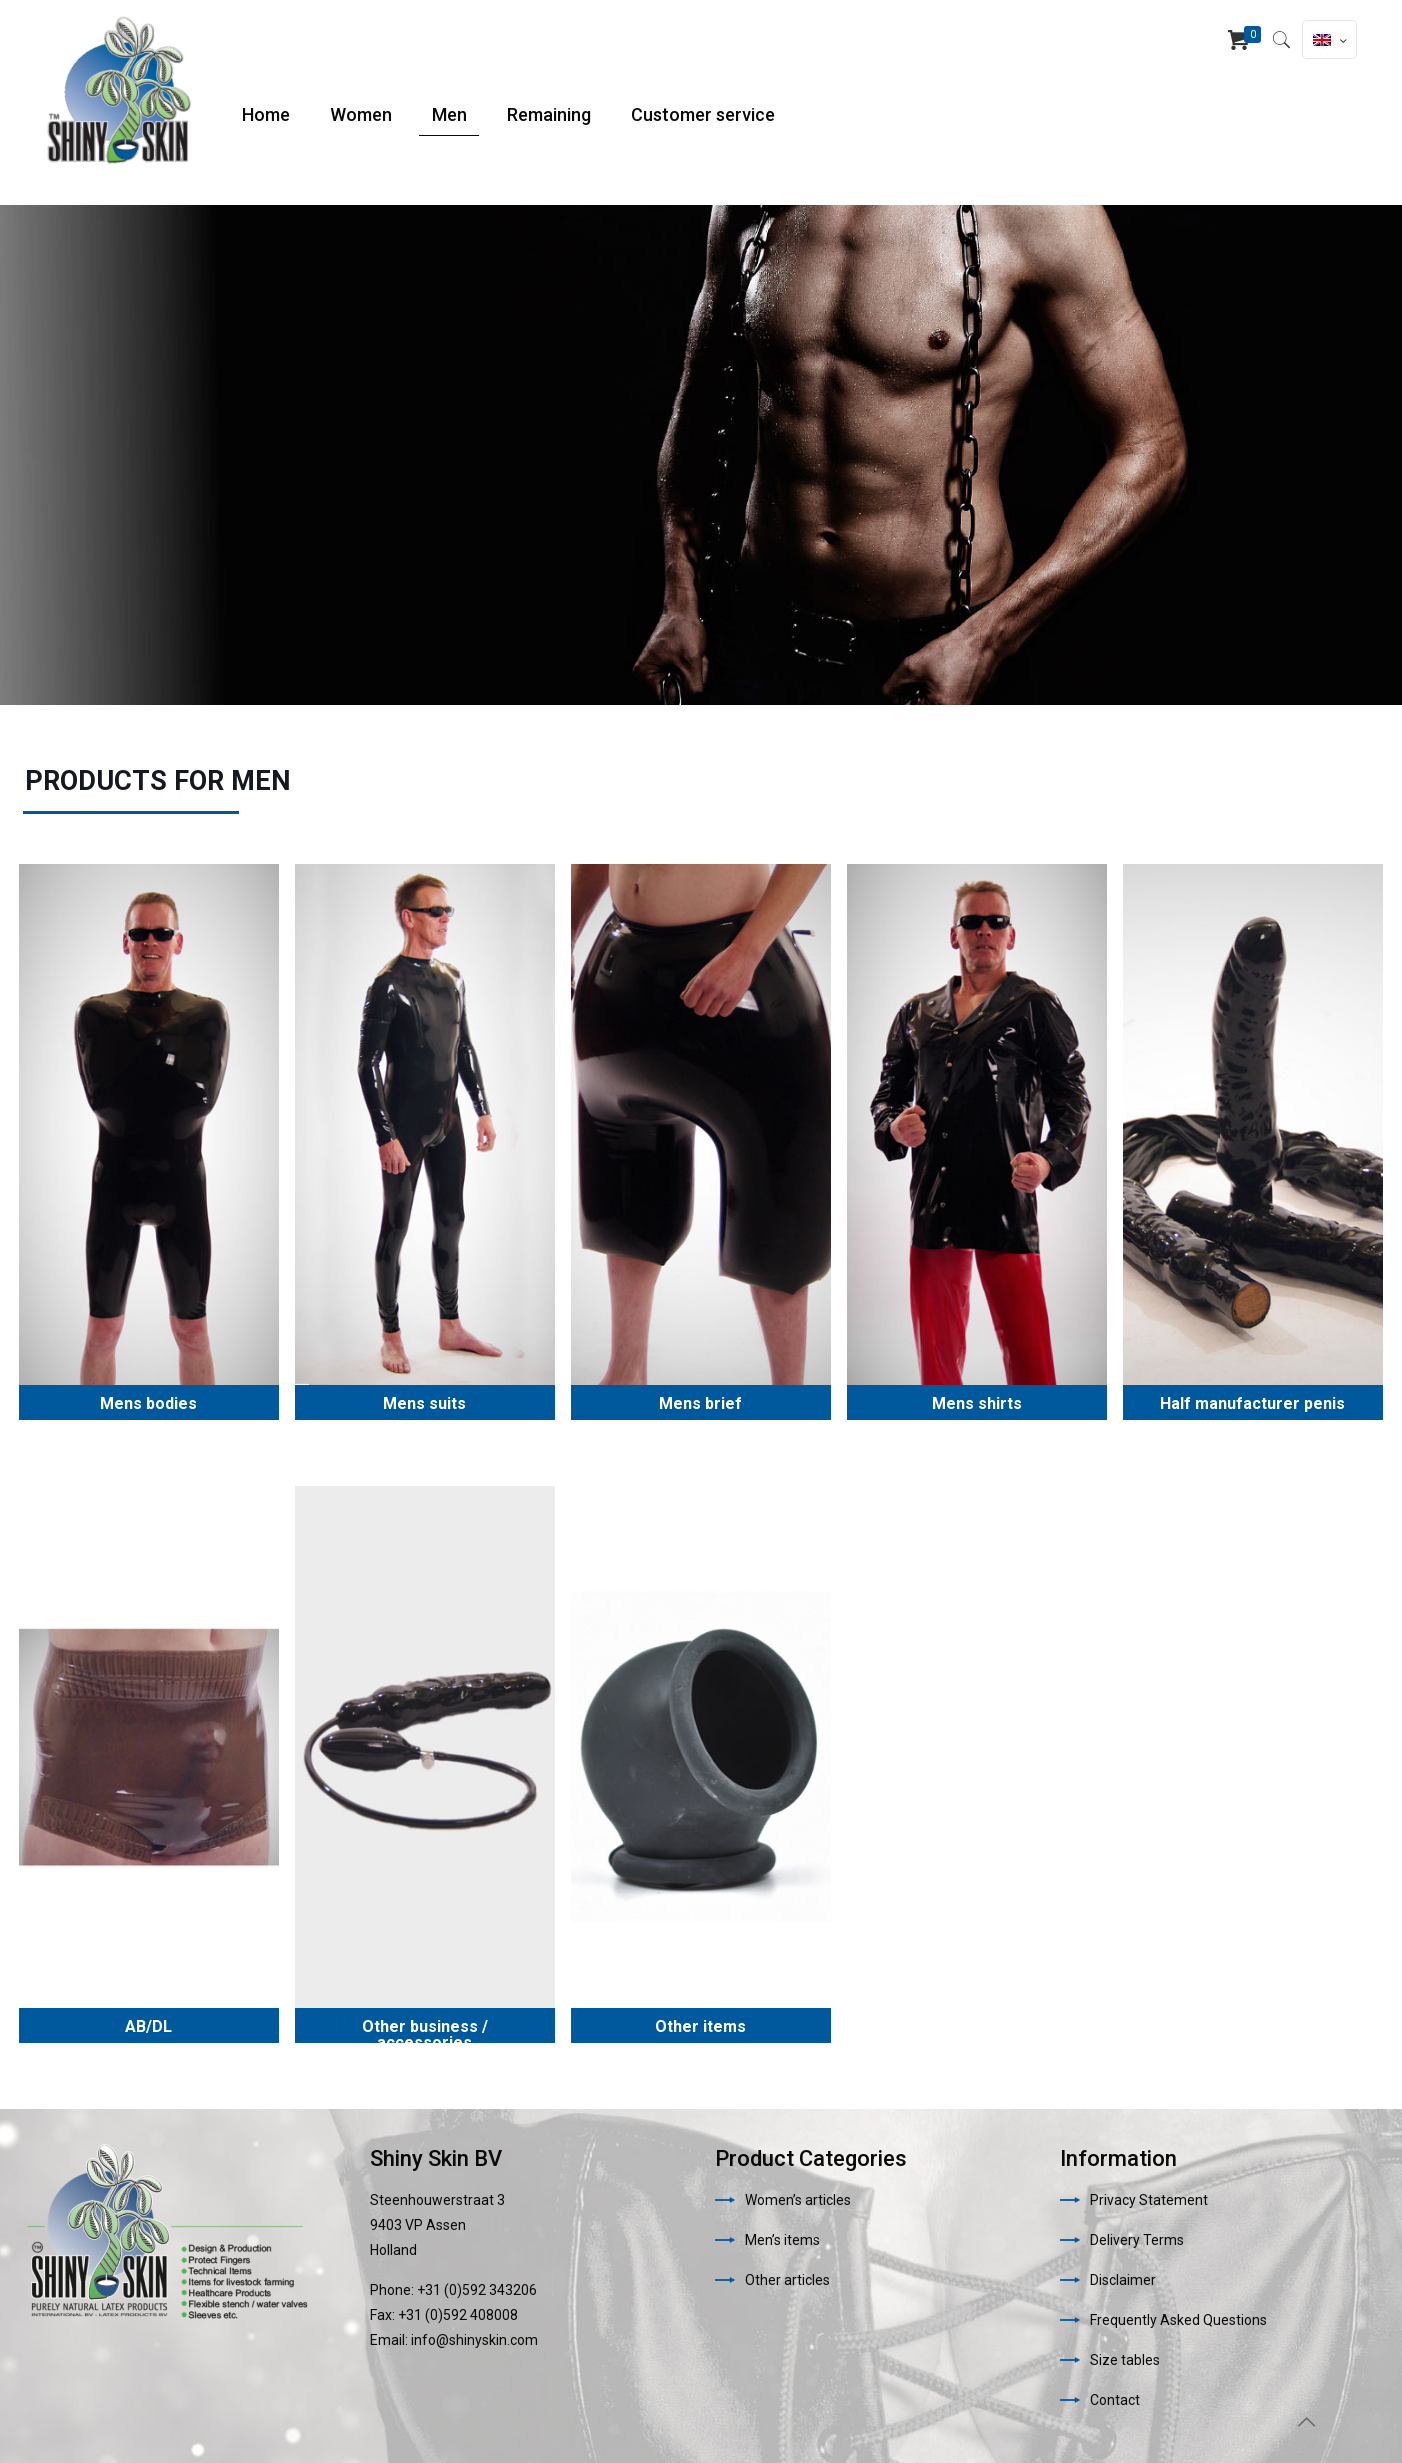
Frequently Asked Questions (1178, 2320)
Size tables (1125, 2360)
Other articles (787, 2280)
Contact (1115, 2400)
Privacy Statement (1149, 2200)
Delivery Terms (1137, 2240)
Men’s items (782, 2240)
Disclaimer (1123, 2280)
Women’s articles (798, 2200)
